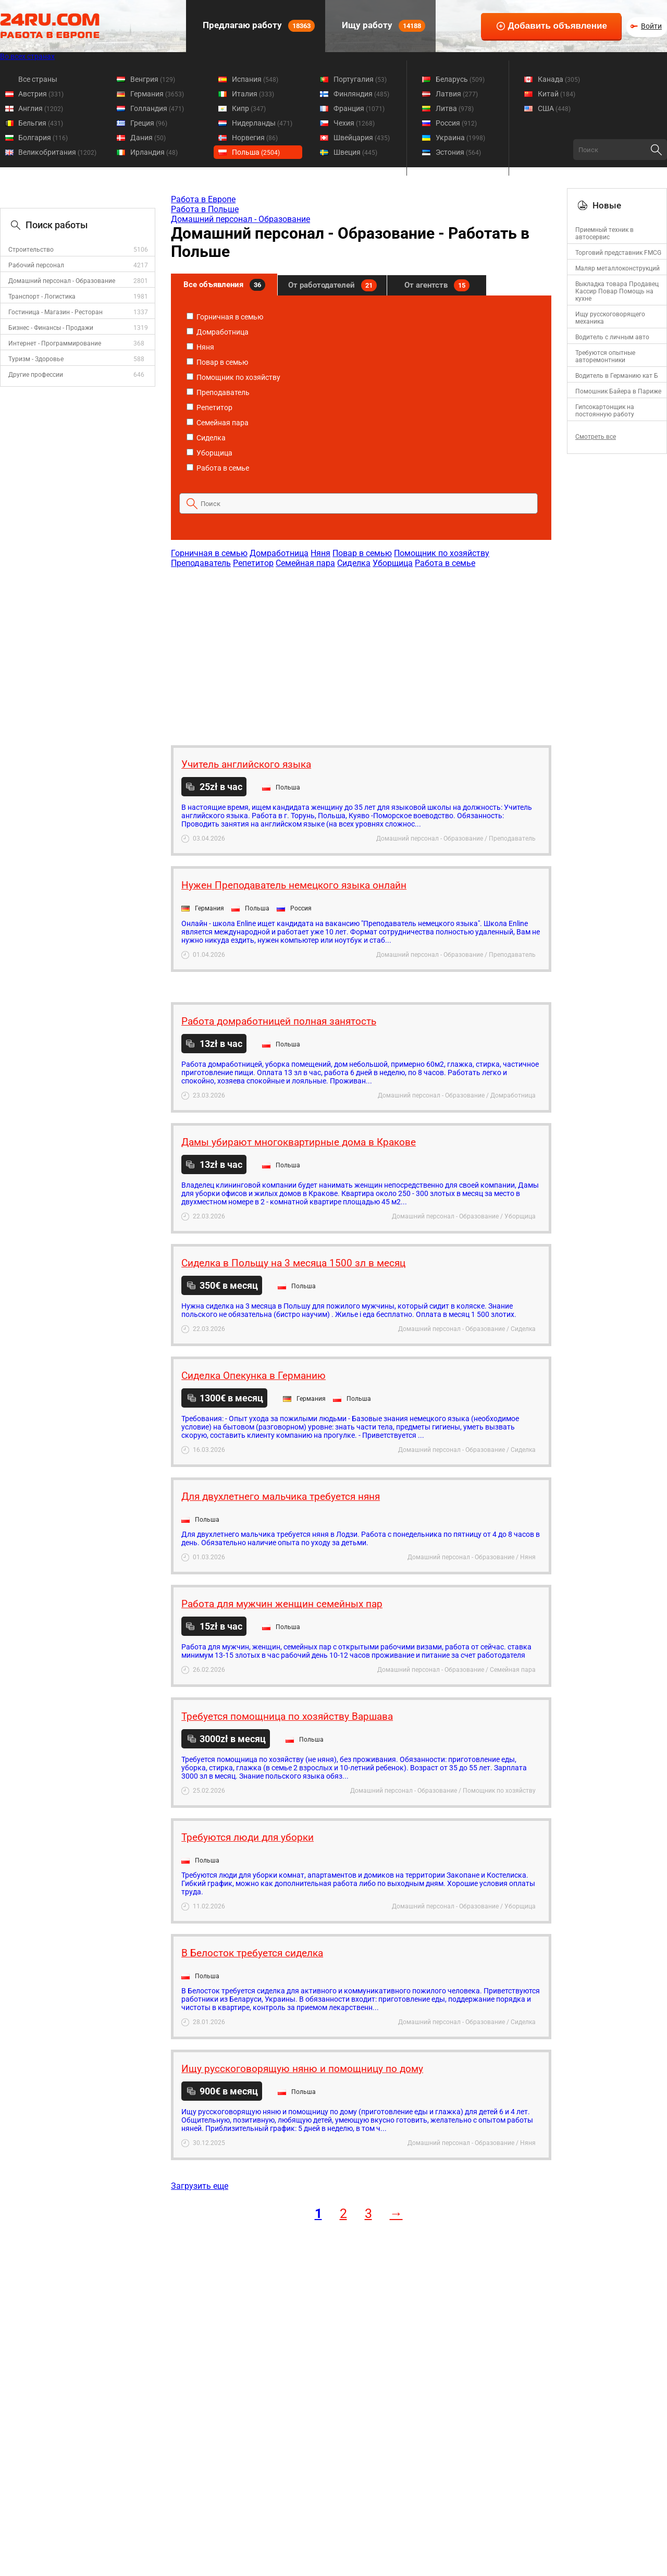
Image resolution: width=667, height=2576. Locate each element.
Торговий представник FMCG (618, 252)
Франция (359, 108)
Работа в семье (218, 468)
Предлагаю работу (258, 26)
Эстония (458, 152)
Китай (556, 94)
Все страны (37, 79)
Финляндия (361, 94)
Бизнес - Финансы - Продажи (50, 327)
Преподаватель (218, 392)
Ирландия (154, 152)
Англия (40, 108)
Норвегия (255, 137)
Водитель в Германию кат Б (616, 375)
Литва (455, 108)
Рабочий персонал (36, 265)
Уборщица (209, 453)
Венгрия (152, 79)
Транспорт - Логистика (42, 296)
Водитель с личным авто (612, 337)
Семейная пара (218, 422)
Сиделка (206, 438)
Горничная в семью (225, 317)
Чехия (354, 123)
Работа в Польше (205, 209)
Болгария (43, 137)
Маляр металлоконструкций (617, 268)
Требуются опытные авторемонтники (605, 356)
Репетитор (209, 407)
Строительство (31, 249)
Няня (200, 347)
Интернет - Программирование (54, 343)
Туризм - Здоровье (36, 359)
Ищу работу (382, 26)
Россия (456, 123)
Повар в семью (217, 362)
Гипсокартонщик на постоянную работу (604, 410)
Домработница (218, 332)
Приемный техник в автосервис (604, 233)
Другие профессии (35, 374)
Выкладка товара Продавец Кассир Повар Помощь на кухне (617, 291)
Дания (148, 137)
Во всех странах (27, 56)
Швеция (355, 152)
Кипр (249, 108)
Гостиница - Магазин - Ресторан (55, 312)
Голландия (157, 108)
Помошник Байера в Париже (618, 391)
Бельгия (40, 123)
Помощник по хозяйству (233, 377)
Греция (148, 123)
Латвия (457, 94)
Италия (253, 94)
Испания (255, 79)
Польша (256, 152)
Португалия (360, 79)
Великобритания (57, 152)
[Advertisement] (360, 651)
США (554, 108)
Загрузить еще (199, 2186)
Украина (460, 137)
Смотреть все (595, 436)
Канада (559, 79)
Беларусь (460, 79)
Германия (157, 94)
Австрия (41, 94)
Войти (651, 26)
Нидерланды (262, 123)
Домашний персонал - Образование (61, 281)
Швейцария (362, 137)
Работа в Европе (203, 199)
